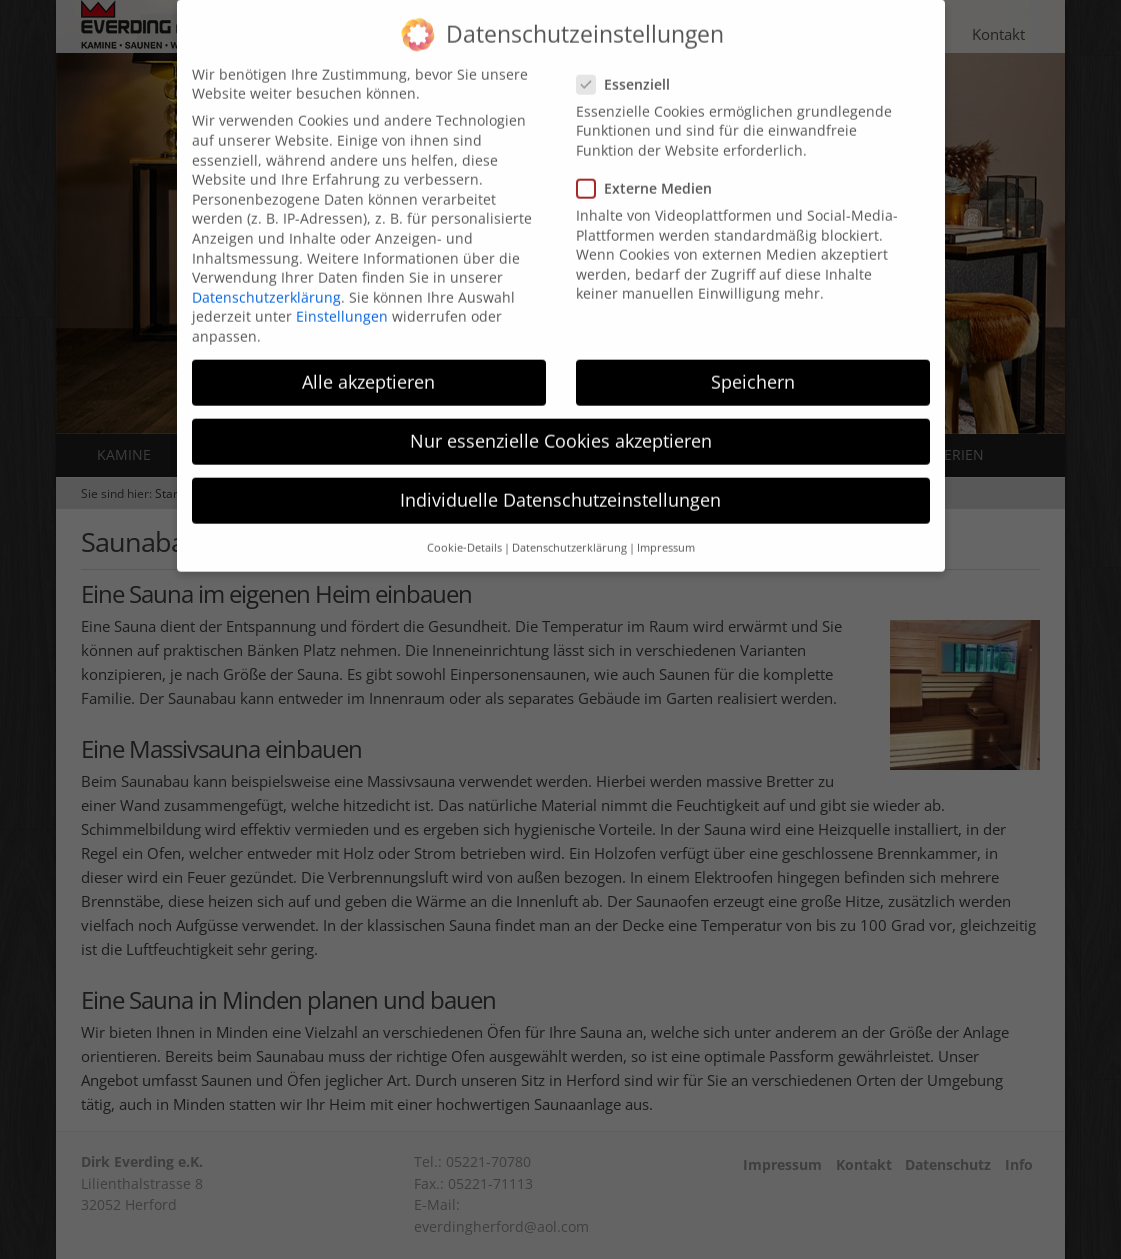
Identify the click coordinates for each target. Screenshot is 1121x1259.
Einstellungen (342, 297)
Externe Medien (650, 169)
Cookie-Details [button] (464, 528)
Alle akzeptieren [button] (368, 362)
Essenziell (629, 64)
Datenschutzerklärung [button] (569, 528)
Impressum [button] (666, 528)
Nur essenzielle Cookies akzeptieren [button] (561, 422)
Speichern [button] (753, 362)
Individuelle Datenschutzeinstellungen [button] (560, 481)
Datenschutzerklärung (266, 277)
